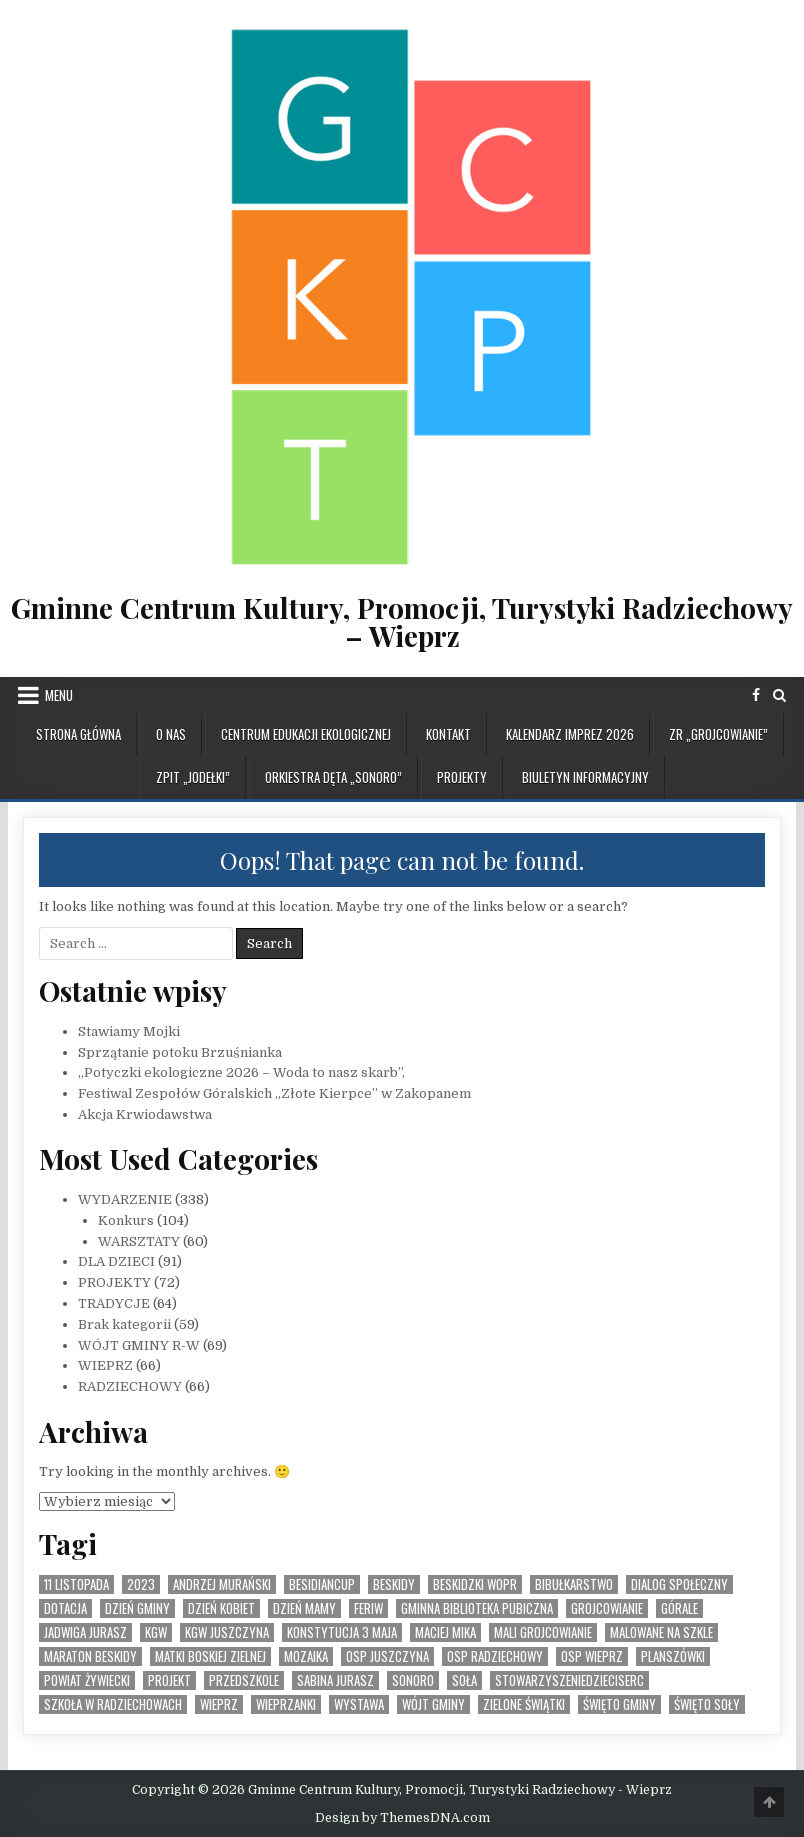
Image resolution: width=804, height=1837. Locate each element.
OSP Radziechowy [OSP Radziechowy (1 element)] (495, 1656)
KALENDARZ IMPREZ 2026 (570, 734)
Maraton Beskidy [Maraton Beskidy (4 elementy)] (90, 1656)
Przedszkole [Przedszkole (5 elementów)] (244, 1680)
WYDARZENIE (125, 1199)
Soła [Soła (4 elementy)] (464, 1680)
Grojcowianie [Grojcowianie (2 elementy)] (607, 1608)
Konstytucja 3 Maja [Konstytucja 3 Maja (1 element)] (342, 1632)
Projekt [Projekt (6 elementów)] (169, 1680)
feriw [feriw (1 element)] (368, 1608)
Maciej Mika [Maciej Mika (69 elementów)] (445, 1632)
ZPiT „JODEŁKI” (193, 777)
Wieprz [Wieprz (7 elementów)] (219, 1704)
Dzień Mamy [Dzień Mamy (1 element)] (304, 1608)
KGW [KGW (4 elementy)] (156, 1632)
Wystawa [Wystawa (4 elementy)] (359, 1704)
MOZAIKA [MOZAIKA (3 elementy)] (306, 1656)
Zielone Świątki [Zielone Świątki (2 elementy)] (524, 1704)
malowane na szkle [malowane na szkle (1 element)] (661, 1632)
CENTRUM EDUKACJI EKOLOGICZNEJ (306, 734)
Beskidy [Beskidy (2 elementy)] (394, 1584)
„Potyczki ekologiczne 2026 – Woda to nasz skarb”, (241, 1072)
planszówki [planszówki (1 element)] (673, 1656)
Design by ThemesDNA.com (402, 1818)
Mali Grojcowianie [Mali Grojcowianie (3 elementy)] (543, 1632)
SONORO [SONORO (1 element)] (413, 1680)
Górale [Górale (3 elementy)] (679, 1608)
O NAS (171, 734)
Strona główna (78, 734)
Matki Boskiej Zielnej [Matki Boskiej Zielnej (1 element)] (210, 1656)
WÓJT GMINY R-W (139, 1345)
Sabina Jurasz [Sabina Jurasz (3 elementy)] (335, 1680)
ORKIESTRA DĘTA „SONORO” (333, 777)
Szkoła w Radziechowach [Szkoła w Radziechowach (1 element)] (113, 1704)
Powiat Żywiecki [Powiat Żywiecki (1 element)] (87, 1680)
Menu (59, 695)
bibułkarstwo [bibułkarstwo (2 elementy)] (574, 1584)
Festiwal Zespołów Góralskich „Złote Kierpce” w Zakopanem (274, 1093)
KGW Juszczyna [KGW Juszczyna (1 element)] (227, 1632)
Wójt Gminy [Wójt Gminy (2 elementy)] (433, 1704)
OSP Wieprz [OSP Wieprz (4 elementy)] (592, 1656)
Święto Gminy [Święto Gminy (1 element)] (619, 1704)
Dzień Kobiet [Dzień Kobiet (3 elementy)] (221, 1608)
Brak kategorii (124, 1324)
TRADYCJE (114, 1303)
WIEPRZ (105, 1365)
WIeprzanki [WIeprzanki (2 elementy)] (286, 1704)
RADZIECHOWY (130, 1386)
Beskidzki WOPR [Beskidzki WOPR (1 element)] (475, 1584)
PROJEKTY (462, 777)
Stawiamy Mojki (129, 1031)
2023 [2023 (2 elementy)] (141, 1584)
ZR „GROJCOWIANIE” (718, 734)
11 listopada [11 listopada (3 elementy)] (76, 1584)
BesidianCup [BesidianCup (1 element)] (322, 1584)
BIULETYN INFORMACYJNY (585, 777)
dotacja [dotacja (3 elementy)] (65, 1608)
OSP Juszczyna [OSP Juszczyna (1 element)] (387, 1656)
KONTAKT (448, 734)
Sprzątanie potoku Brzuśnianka (180, 1052)
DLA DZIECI (116, 1261)
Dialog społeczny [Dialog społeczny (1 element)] (679, 1584)
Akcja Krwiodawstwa (145, 1114)
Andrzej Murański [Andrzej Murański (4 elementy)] (222, 1584)
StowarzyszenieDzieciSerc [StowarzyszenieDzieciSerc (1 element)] (569, 1680)
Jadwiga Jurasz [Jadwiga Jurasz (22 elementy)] (85, 1632)
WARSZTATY (139, 1241)
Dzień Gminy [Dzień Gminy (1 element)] (137, 1608)
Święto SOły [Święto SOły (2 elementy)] (707, 1704)
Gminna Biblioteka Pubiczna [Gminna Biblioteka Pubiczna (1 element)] (477, 1608)
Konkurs (126, 1220)
